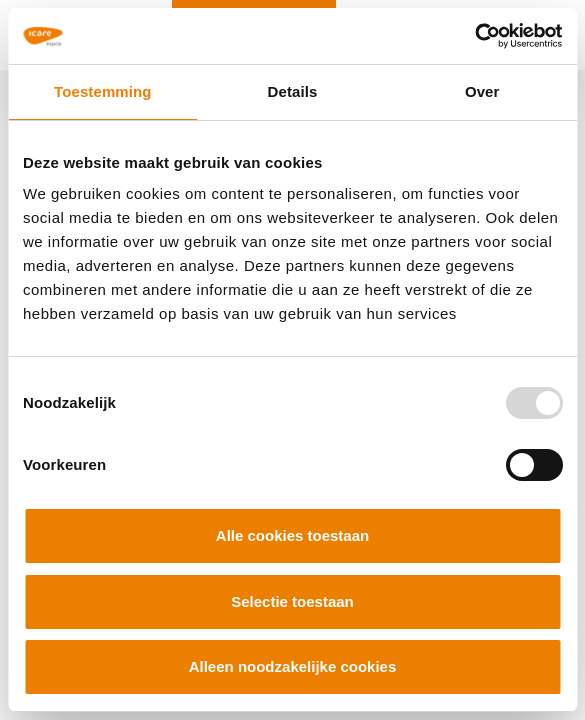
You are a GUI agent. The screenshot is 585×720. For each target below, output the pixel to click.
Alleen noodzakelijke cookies (293, 666)
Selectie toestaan (292, 601)
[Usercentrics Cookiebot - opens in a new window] (474, 36)
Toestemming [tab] (103, 91)
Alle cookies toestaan (292, 535)
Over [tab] (482, 91)
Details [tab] (293, 91)
